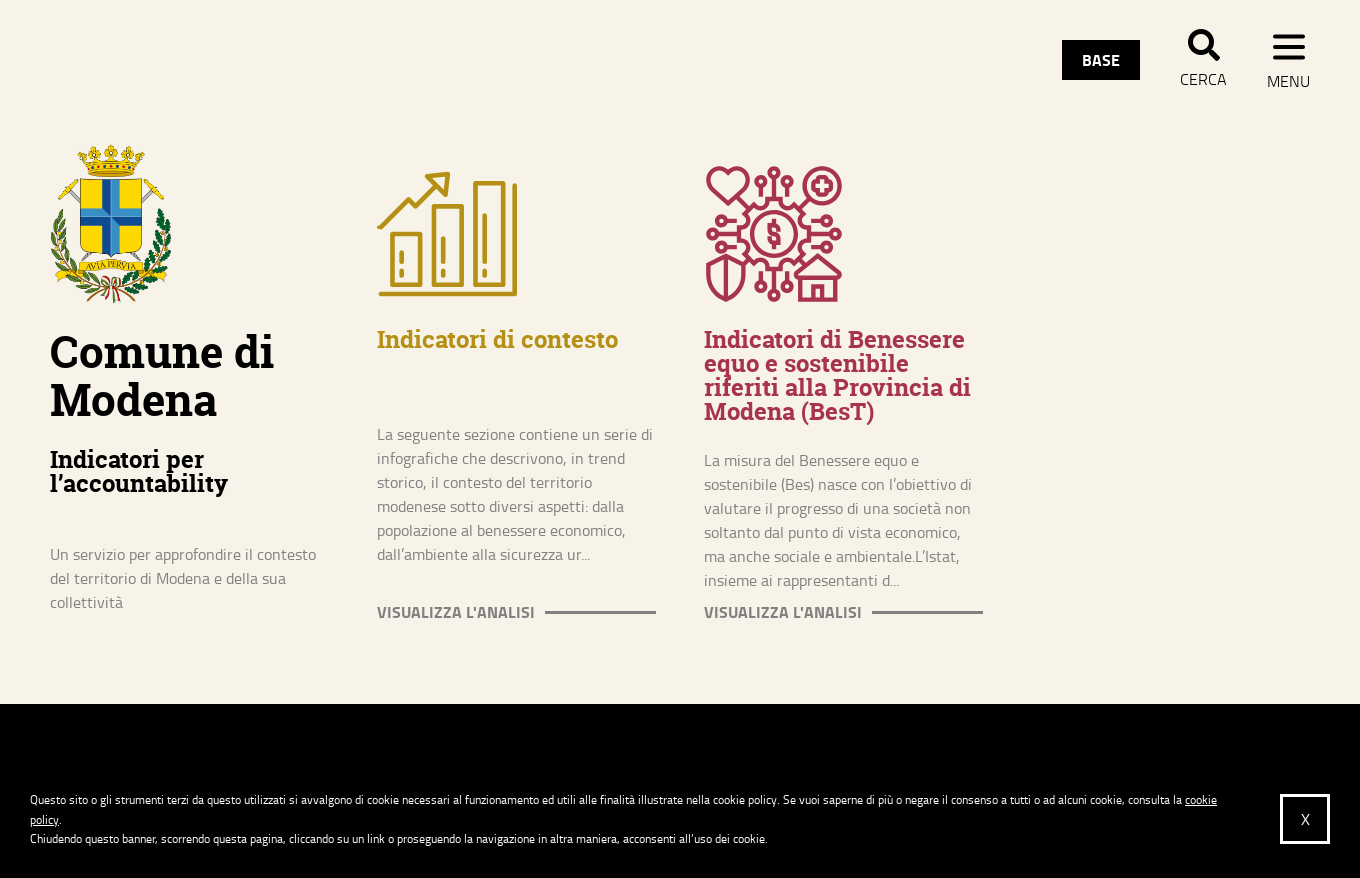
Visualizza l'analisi (456, 612)
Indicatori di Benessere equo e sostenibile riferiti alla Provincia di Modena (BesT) (837, 375)
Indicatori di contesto (497, 339)
